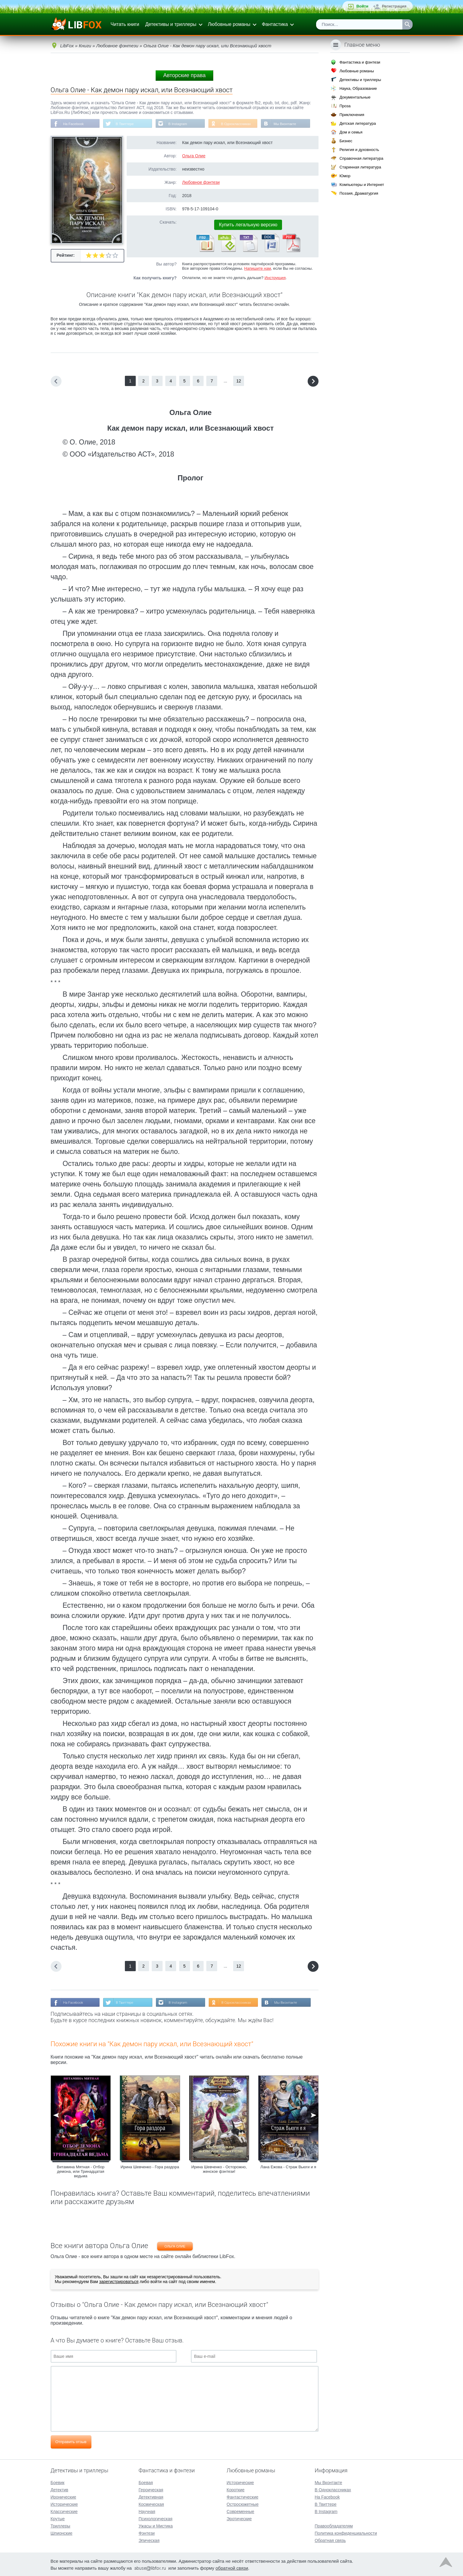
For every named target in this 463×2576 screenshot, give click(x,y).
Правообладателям (334, 2525)
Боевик (58, 2482)
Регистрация (394, 6)
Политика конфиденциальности (346, 2532)
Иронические (63, 2496)
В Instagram (180, 124)
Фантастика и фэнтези (359, 62)
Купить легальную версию (248, 225)
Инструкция (275, 278)
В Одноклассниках (239, 124)
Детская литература (357, 123)
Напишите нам (257, 268)
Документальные (354, 97)
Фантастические (242, 2496)
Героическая (150, 2489)
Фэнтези (146, 2532)
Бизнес (345, 141)
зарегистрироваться (118, 2282)
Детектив (59, 2489)
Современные (240, 2510)
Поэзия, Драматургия (358, 193)
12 (238, 381)
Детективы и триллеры (170, 24)
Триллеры (60, 2525)
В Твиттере (126, 124)
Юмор (344, 176)
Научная (146, 2510)
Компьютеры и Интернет (361, 184)
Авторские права (184, 75)
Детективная (150, 2496)
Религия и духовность (359, 149)
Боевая (145, 2482)
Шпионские (61, 2532)
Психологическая (155, 2518)
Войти (362, 6)
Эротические (239, 2518)
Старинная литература (360, 167)
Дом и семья (350, 132)
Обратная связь (330, 2539)
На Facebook (74, 124)
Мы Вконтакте (289, 124)
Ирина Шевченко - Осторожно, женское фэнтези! (219, 2169)
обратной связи (232, 2567)
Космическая (151, 2503)
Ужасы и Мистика (155, 2525)
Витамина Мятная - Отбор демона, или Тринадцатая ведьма (80, 2172)
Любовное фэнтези (201, 182)
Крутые (58, 2518)
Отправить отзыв (71, 2442)
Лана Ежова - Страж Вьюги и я (288, 2167)
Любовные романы (229, 24)
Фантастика (275, 24)
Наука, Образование (358, 88)
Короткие (235, 2489)
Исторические (64, 2503)
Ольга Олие (193, 156)
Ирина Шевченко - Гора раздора (150, 2167)
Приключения (351, 114)
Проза (344, 106)
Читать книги (125, 24)
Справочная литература (361, 158)
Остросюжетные (242, 2503)
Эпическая (148, 2539)
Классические (64, 2510)
